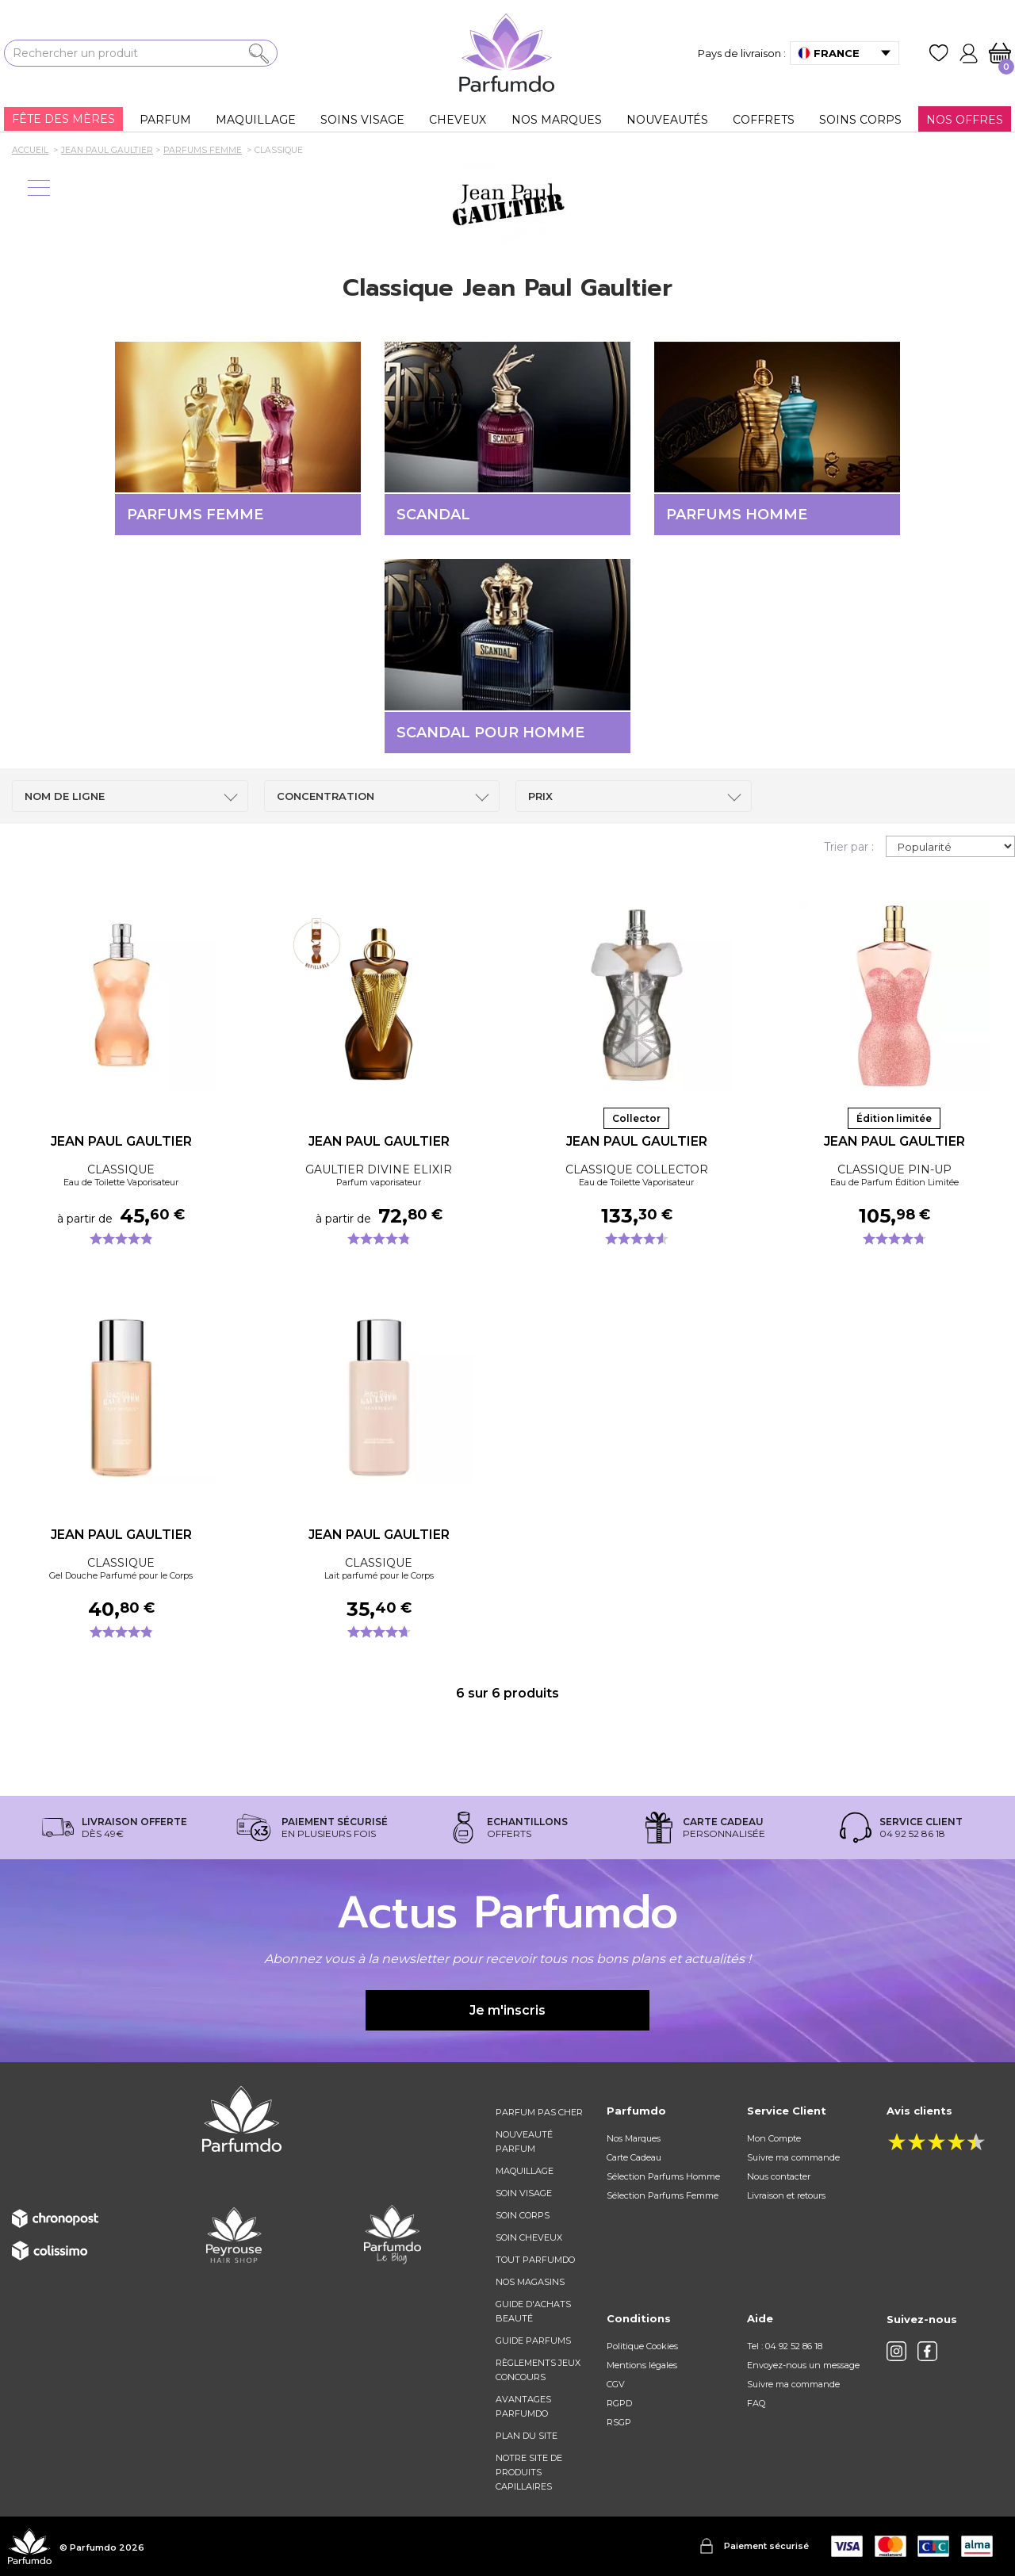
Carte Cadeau (634, 2157)
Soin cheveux (529, 2237)
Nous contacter (778, 2176)
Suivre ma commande (793, 2157)
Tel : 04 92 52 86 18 (784, 2346)
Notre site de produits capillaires (529, 2472)
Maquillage (524, 2170)
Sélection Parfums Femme (662, 2195)
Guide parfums (533, 2340)
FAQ (756, 2403)
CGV (616, 2384)
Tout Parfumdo (535, 2259)
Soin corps (523, 2215)
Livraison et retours (786, 2195)
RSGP (619, 2422)
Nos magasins (530, 2281)
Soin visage (524, 2193)
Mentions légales (642, 2365)
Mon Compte (774, 2138)
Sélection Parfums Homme (663, 2176)
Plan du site (526, 2435)
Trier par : (849, 847)
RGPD (619, 2403)
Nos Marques (634, 2138)
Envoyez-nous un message (803, 2365)
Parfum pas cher (539, 2112)
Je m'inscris (507, 2010)
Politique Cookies (642, 2346)
